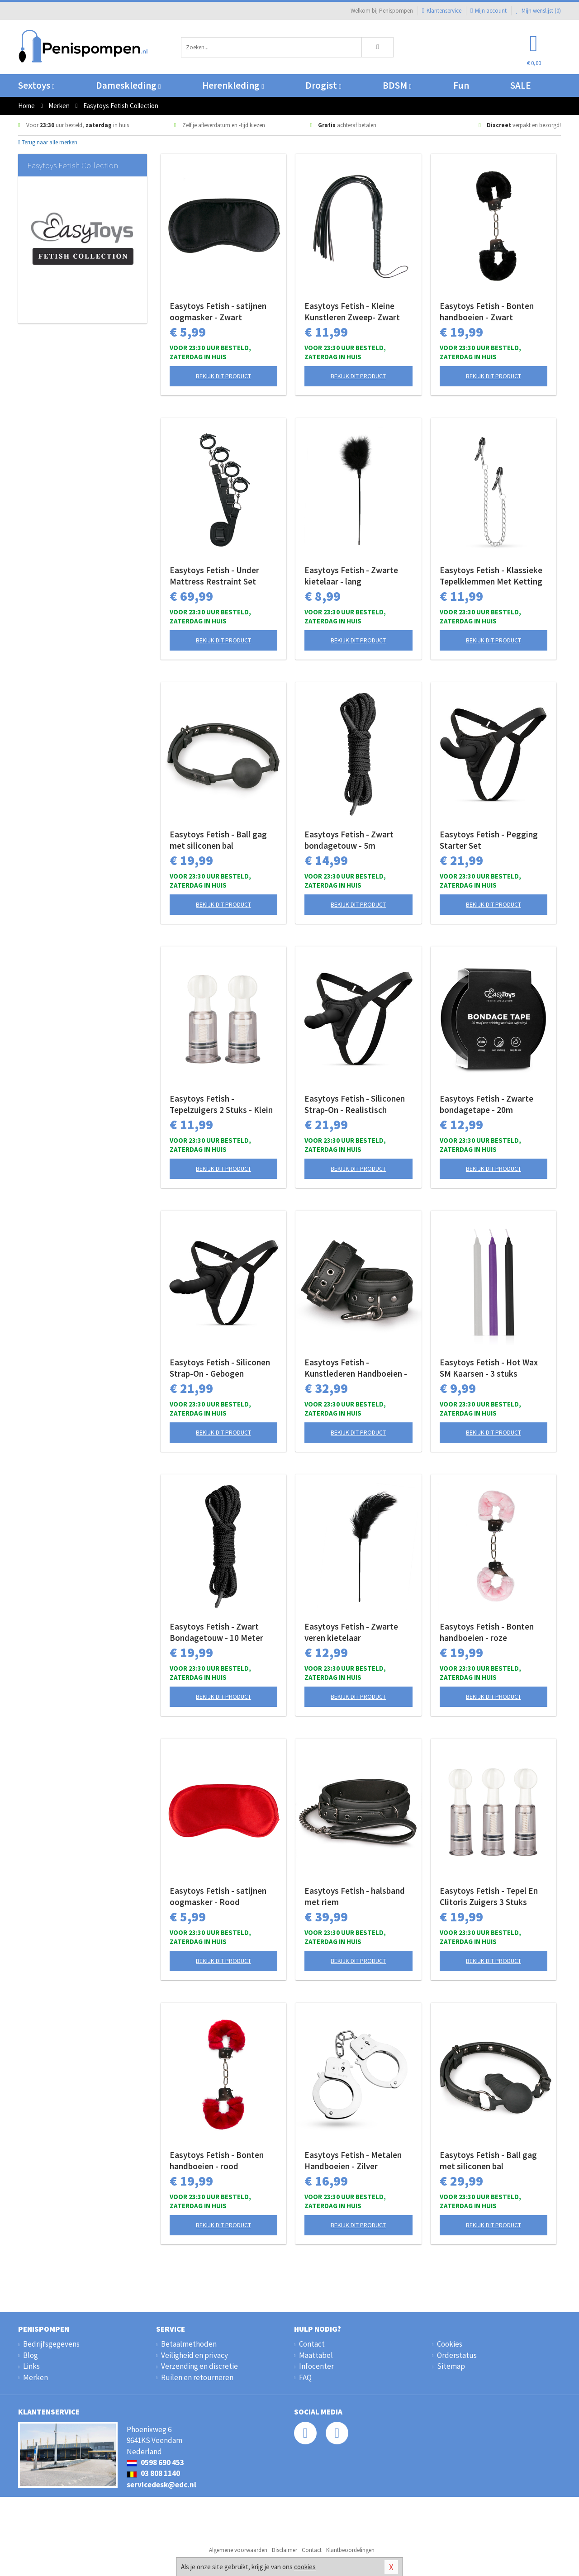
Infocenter (316, 2366)
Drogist (323, 85)
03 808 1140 (153, 2473)
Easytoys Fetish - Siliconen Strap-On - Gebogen (220, 1368)
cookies (305, 2566)
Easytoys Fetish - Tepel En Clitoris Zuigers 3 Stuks (489, 1896)
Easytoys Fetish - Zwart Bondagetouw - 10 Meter (216, 1632)
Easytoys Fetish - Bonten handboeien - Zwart (487, 311)
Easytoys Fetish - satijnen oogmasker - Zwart (218, 311)
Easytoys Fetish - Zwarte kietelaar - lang (351, 576)
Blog (30, 2355)
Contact (312, 2344)
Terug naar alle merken (47, 142)
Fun (461, 85)
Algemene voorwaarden (238, 2550)
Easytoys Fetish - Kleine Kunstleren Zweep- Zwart (352, 311)
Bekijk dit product (223, 376)
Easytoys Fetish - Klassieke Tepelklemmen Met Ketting (491, 576)
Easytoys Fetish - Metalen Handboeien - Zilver (353, 2160)
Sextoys (36, 85)
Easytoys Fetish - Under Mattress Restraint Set (214, 576)
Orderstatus (457, 2355)
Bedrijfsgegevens (51, 2344)
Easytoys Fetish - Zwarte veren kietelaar (351, 1632)
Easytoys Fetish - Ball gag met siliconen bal (218, 840)
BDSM (397, 85)
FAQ (305, 2377)
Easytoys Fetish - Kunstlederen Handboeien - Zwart (355, 1368)
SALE (520, 85)
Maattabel (316, 2355)
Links (31, 2366)
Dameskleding (128, 85)
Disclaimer (284, 2550)
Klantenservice (441, 10)
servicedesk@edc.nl (161, 2485)
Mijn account (488, 10)
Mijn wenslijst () (538, 10)
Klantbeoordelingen (350, 2550)
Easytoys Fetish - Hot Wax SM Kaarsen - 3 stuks (489, 1368)
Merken (35, 2377)
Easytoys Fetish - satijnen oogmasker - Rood (218, 1896)
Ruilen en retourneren (197, 2377)
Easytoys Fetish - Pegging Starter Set (489, 840)
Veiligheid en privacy (194, 2355)
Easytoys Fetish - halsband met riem (354, 1896)
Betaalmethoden (189, 2344)
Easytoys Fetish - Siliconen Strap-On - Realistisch (354, 1104)
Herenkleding (233, 85)
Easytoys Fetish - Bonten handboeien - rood (217, 2160)
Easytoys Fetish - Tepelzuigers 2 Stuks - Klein (221, 1104)
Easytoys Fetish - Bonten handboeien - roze (487, 1632)
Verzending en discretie (199, 2366)
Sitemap (451, 2366)
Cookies (449, 2344)
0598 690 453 (155, 2462)
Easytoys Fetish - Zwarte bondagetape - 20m (486, 1104)
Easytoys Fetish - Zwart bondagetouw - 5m (349, 840)
